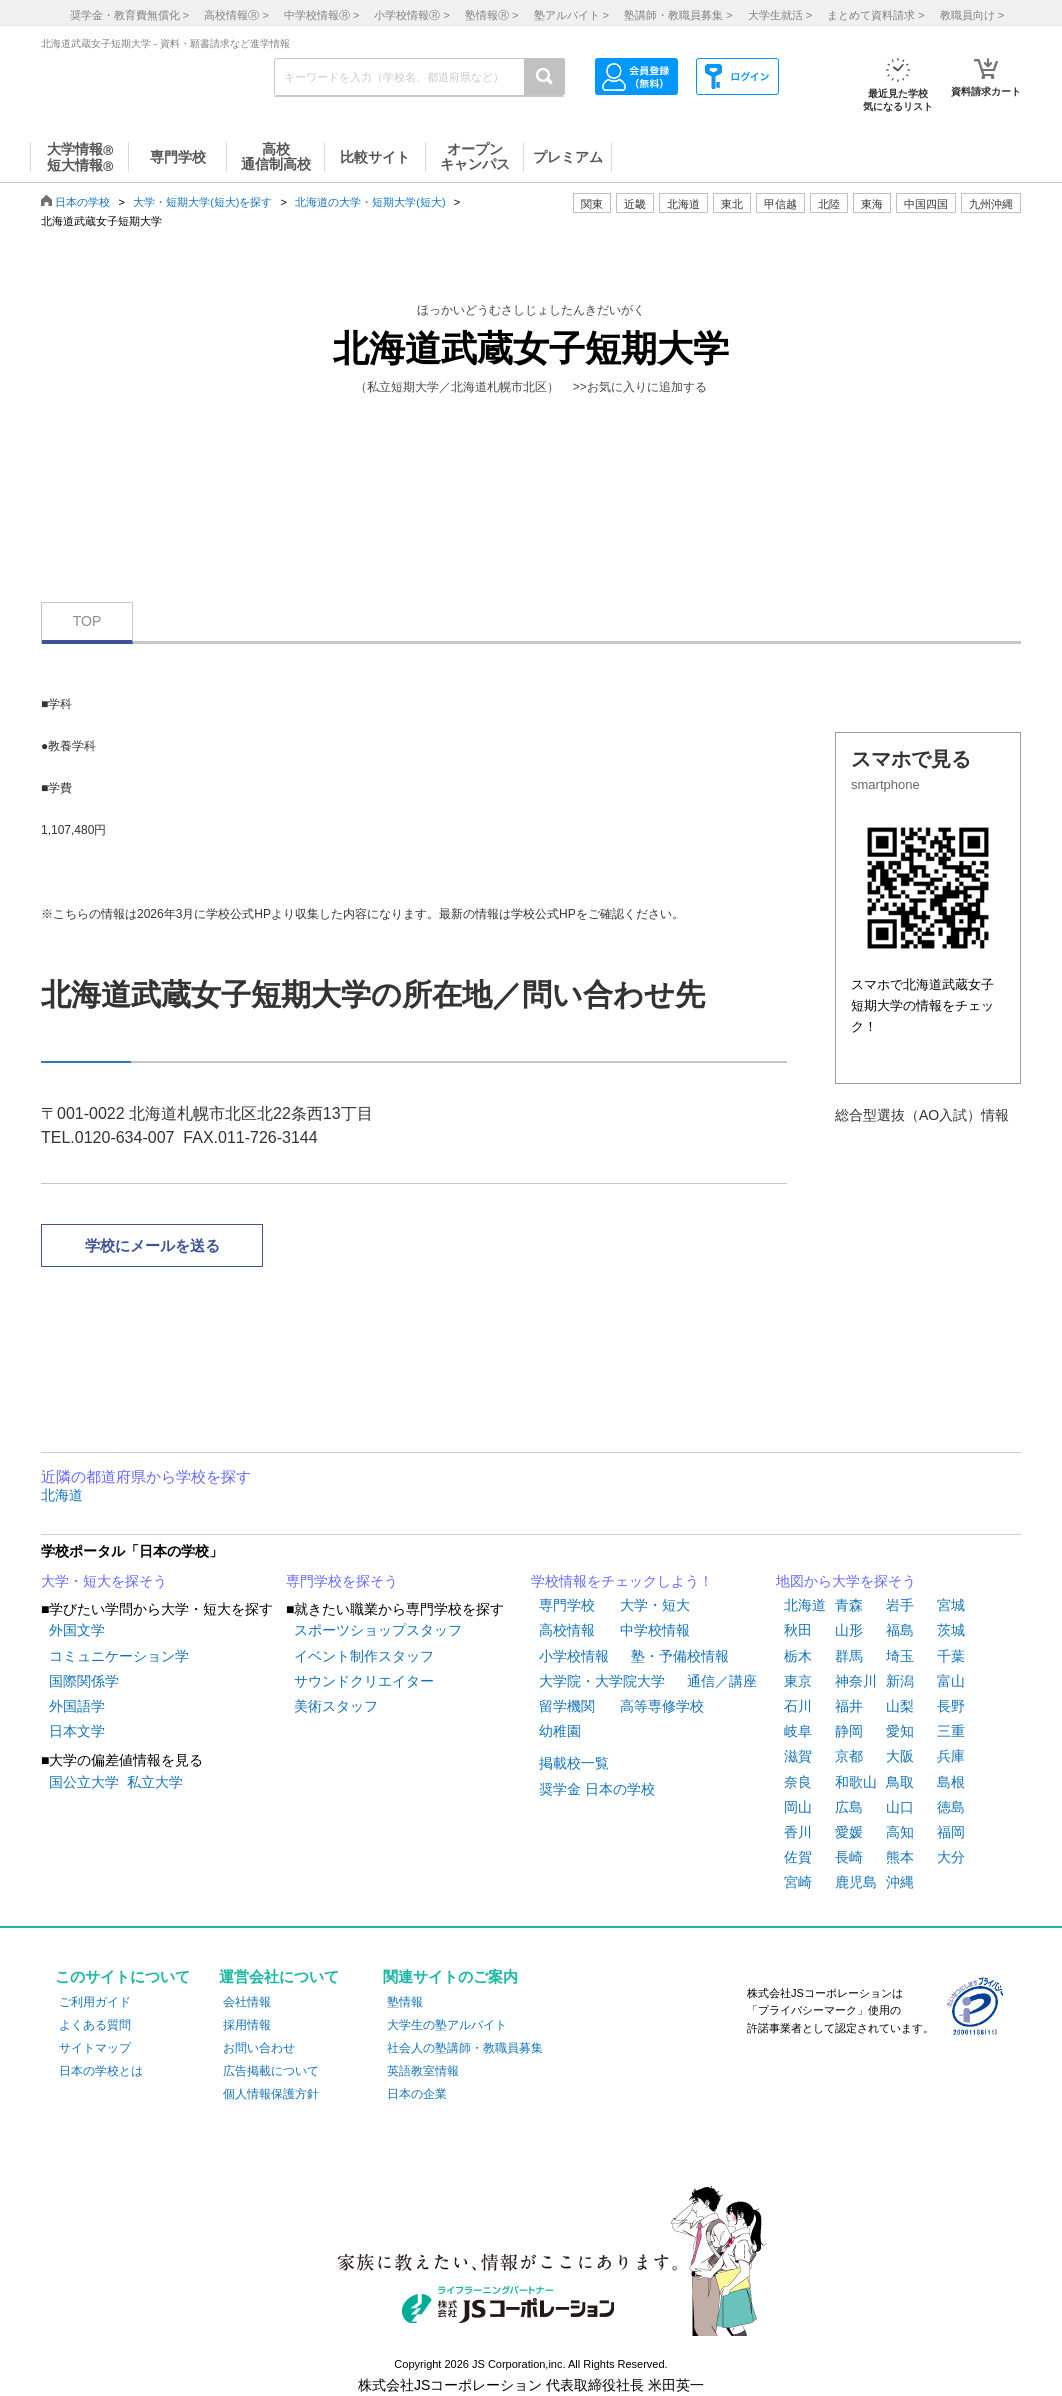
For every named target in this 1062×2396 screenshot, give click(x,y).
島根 (951, 1782)
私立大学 (155, 1782)
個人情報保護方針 (271, 2094)
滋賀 (798, 1756)
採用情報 (247, 2025)
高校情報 (567, 1630)
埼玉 (900, 1656)
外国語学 (77, 1706)
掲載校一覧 (574, 1763)
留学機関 (567, 1706)
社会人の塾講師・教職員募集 (465, 2048)
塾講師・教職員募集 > (678, 15)
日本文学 (77, 1731)
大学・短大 (655, 1605)
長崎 (849, 1857)
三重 (951, 1731)
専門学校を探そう (342, 1581)
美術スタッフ (336, 1706)
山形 (849, 1630)
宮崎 (798, 1882)
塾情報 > (491, 15)
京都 (849, 1756)
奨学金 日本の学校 (597, 1789)
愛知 (900, 1731)
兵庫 (951, 1756)
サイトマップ (95, 2048)
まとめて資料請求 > (875, 15)
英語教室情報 (423, 2071)
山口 (900, 1807)
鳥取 (900, 1782)
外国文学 (77, 1630)
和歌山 (856, 1782)
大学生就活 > (780, 15)
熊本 (900, 1857)
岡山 (798, 1807)
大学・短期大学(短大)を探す (202, 202)
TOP (87, 621)
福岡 (951, 1832)
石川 (798, 1706)
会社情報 (247, 2002)
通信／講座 (722, 1681)
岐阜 (798, 1731)
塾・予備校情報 (680, 1656)
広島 (849, 1807)
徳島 (951, 1807)
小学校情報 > (411, 15)
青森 (849, 1605)
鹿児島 (856, 1882)
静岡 (849, 1731)
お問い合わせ (259, 2048)
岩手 (900, 1605)
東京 (798, 1681)
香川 (798, 1832)
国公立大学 (84, 1782)
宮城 (951, 1605)
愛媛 (849, 1832)
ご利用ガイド (95, 2002)
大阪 (900, 1756)
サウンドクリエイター (364, 1681)
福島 (900, 1630)
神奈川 (856, 1681)
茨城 (951, 1630)
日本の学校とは (101, 2071)
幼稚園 (560, 1731)
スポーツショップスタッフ (378, 1630)
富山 (951, 1681)
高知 (900, 1832)
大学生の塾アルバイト (447, 2025)
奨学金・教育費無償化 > (129, 15)
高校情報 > (236, 15)
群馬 (849, 1656)
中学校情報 (655, 1630)
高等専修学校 (662, 1706)
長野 (951, 1706)
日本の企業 (417, 2094)
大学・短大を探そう (104, 1581)
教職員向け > (972, 15)
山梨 (900, 1706)
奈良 (798, 1782)
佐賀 (798, 1857)
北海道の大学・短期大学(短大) (370, 202)
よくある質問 (95, 2025)
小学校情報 (574, 1656)
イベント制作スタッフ (364, 1656)
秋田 (798, 1630)
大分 (951, 1857)
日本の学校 (82, 202)
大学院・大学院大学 (602, 1681)
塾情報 (405, 2002)
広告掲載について (271, 2071)
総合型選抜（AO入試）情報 (922, 1115)
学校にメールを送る (152, 1245)
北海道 (683, 204)
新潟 (900, 1681)
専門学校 (567, 1605)
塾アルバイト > (571, 15)
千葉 (951, 1656)
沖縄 (900, 1882)
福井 (849, 1706)
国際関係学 (84, 1681)
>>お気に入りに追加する (640, 387)
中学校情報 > (321, 15)
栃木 (798, 1656)
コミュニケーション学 (119, 1656)
